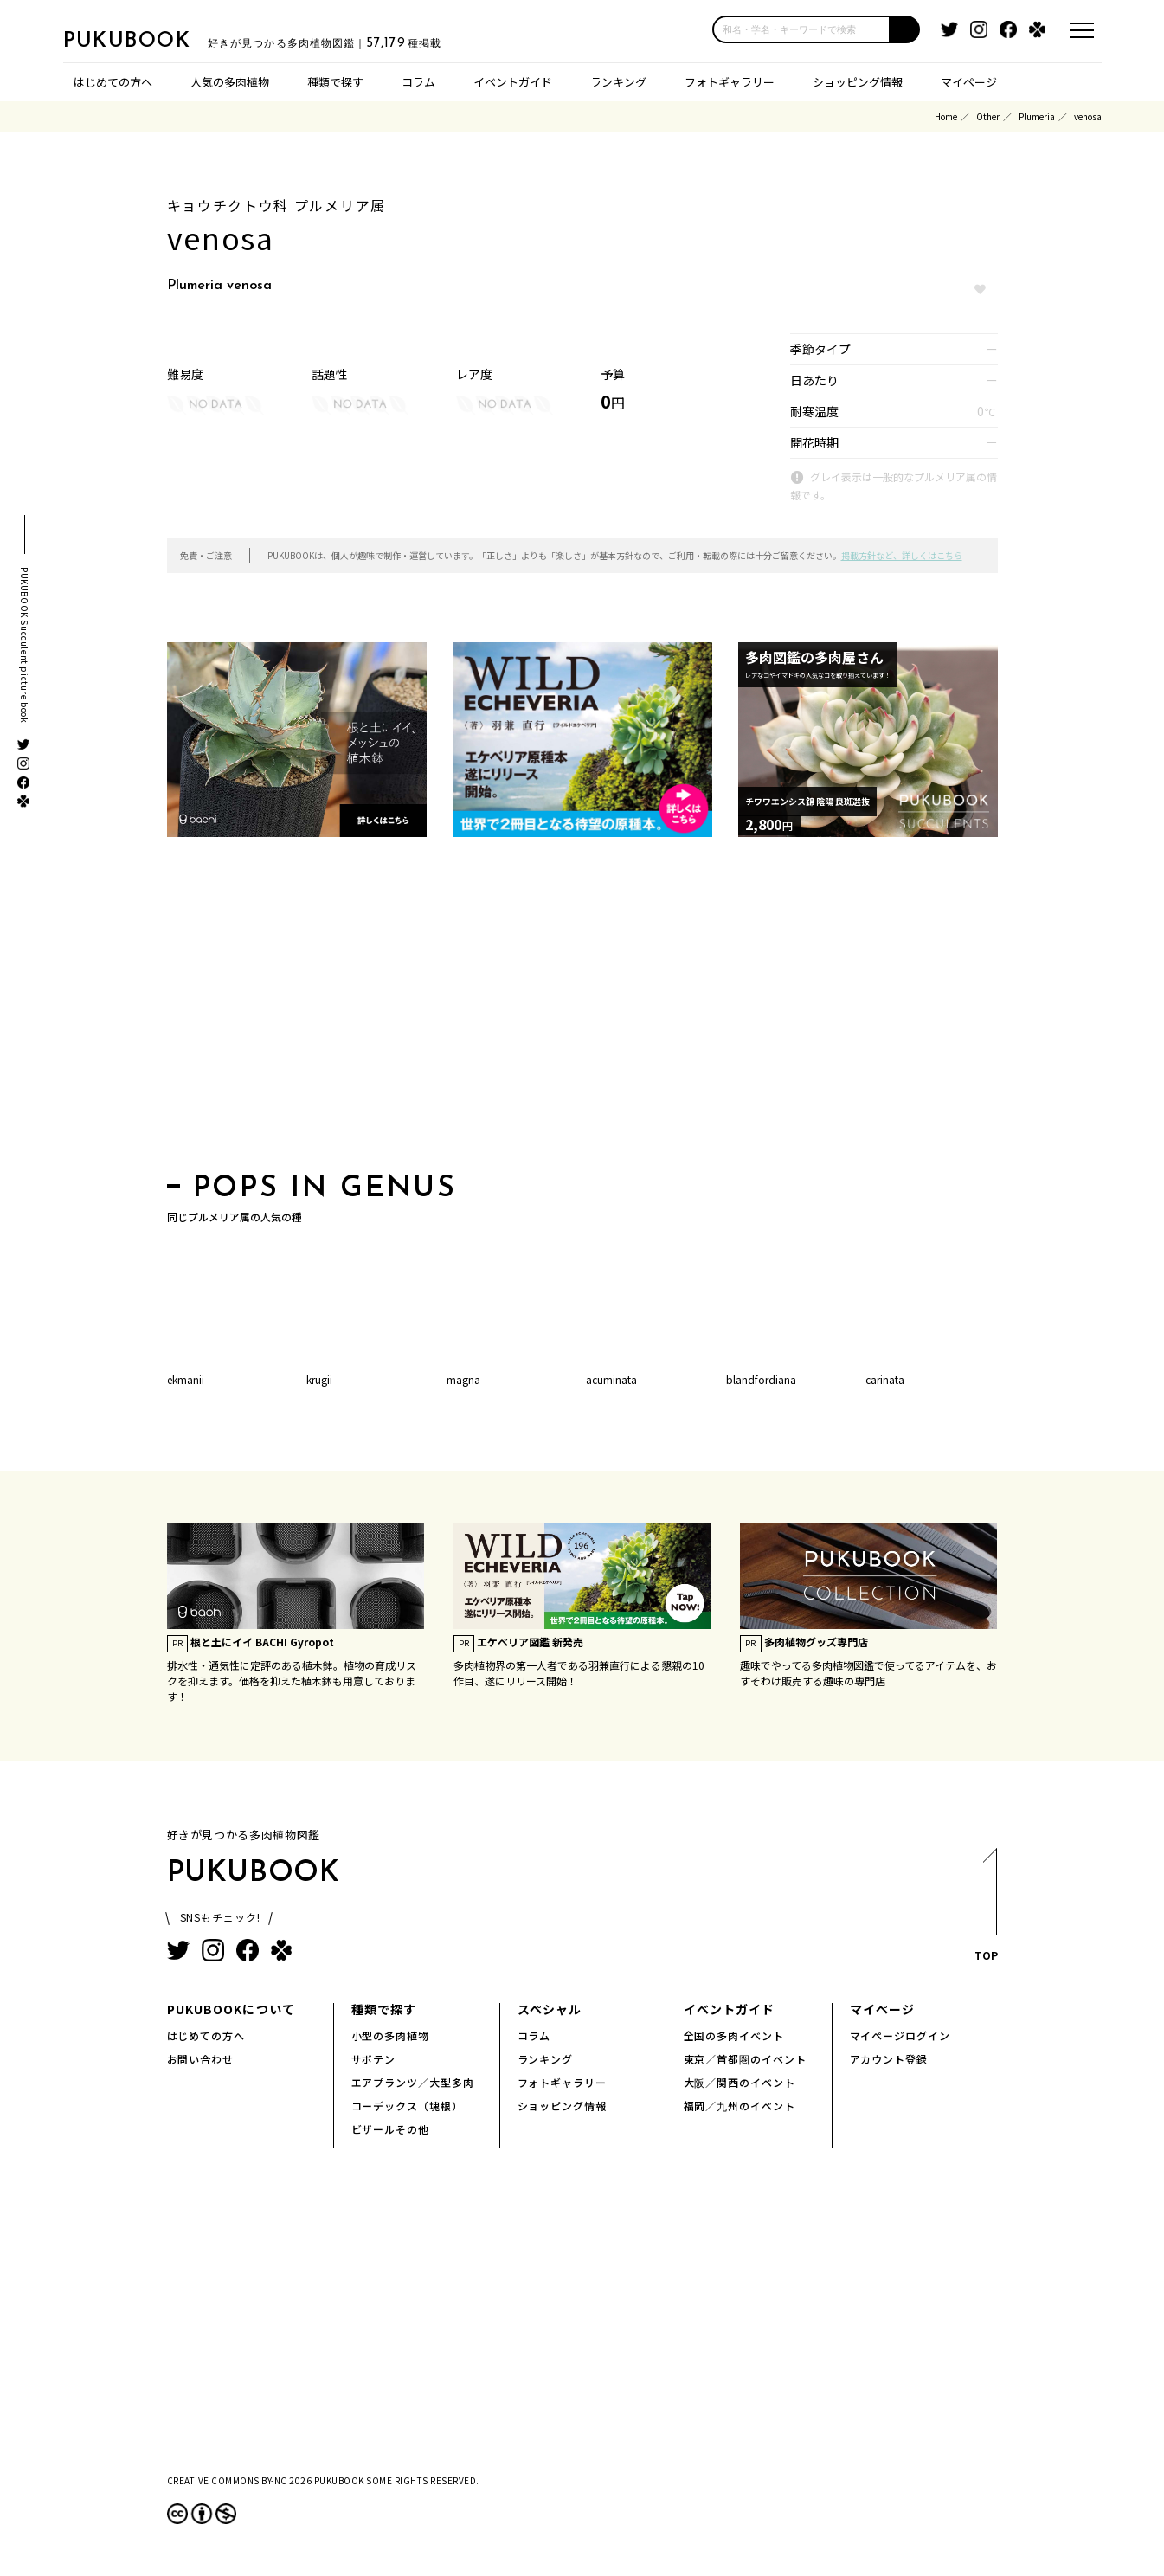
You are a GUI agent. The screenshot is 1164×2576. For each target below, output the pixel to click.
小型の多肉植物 (390, 2035)
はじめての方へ (113, 81)
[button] (905, 29)
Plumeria (1037, 116)
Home (946, 116)
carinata (884, 1379)
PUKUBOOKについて (231, 2009)
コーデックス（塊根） (407, 2105)
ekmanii (185, 1379)
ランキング (618, 81)
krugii (319, 1379)
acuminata (611, 1379)
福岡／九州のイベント (740, 2105)
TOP (985, 1910)
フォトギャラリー (730, 81)
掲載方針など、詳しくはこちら (901, 555)
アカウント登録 (889, 2058)
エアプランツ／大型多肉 (413, 2082)
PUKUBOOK (149, 40)
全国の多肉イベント (734, 2035)
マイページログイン (900, 2035)
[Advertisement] (582, 1010)
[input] (801, 29)
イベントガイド (512, 81)
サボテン (373, 2058)
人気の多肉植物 (229, 81)
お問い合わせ (201, 2058)
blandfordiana (761, 1379)
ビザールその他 (390, 2129)
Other (988, 116)
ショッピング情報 (858, 81)
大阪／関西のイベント (740, 2082)
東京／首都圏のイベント (745, 2058)
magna (463, 1379)
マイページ (969, 81)
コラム (418, 81)
